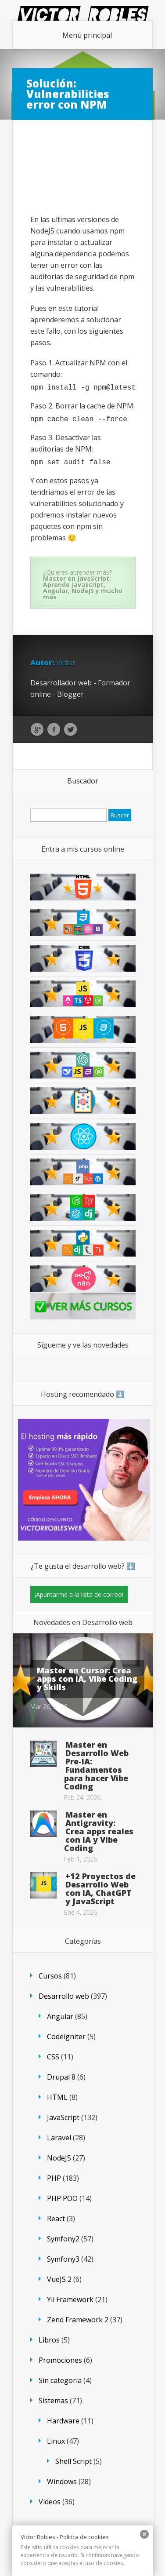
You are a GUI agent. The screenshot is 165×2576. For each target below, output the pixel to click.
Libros (49, 2340)
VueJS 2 (59, 2279)
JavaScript (63, 2117)
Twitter (70, 730)
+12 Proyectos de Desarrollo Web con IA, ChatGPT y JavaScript (100, 1888)
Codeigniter (66, 2036)
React (56, 2218)
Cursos (50, 1976)
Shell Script (73, 2461)
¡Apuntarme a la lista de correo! (79, 1594)
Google (37, 730)
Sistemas (53, 2400)
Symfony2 (63, 2239)
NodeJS (59, 2158)
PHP (54, 2178)
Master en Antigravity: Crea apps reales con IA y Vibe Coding (98, 1831)
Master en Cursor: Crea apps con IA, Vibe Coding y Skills (87, 1678)
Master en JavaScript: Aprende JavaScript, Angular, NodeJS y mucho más (82, 587)
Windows (62, 2481)
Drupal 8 (61, 2077)
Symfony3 (63, 2259)
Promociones (60, 2360)
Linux (56, 2441)
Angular (60, 2016)
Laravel (59, 2137)
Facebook (54, 730)
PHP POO (62, 2198)
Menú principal (87, 35)
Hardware (63, 2421)
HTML (57, 2097)
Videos (50, 2502)
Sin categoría (60, 2380)
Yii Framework (70, 2299)
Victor (65, 662)
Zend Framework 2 (77, 2320)
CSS (53, 2057)
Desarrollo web (64, 1996)
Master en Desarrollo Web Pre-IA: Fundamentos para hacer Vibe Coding (96, 1765)
